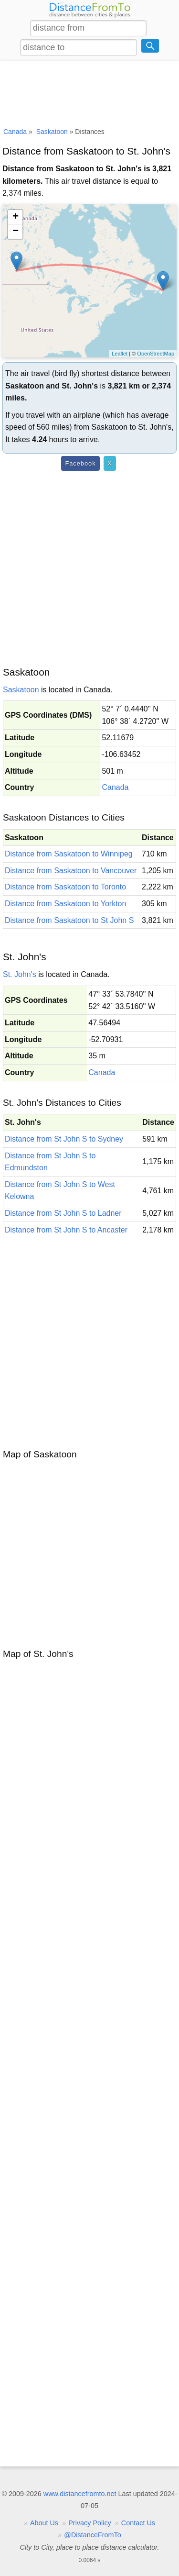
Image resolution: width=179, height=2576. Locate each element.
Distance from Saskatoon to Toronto (65, 887)
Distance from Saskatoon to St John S (69, 920)
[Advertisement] (89, 92)
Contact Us (138, 2523)
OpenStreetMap (155, 353)
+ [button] (15, 217)
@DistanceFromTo (92, 2535)
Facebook (80, 463)
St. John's (19, 974)
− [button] (15, 231)
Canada (115, 787)
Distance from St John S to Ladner (63, 1213)
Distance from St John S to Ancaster (66, 1230)
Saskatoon (21, 690)
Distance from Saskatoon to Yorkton (65, 903)
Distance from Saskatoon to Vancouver (71, 870)
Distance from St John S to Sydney (64, 1139)
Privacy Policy (89, 2523)
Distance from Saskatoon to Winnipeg (69, 854)
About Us (44, 2523)
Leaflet (119, 353)
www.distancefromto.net (79, 2494)
